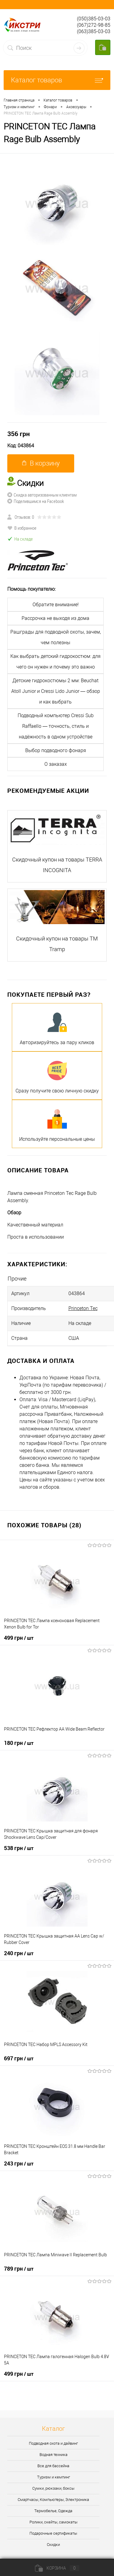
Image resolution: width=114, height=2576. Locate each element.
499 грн (18, 1637)
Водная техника (53, 2454)
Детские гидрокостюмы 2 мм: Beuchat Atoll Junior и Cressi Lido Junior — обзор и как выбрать (55, 691)
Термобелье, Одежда (53, 2511)
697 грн (18, 2058)
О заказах (55, 764)
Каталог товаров (57, 80)
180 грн (18, 1742)
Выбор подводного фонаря (55, 750)
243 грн (18, 2163)
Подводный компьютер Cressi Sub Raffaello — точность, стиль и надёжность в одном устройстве (56, 726)
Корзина (57, 2568)
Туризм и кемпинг (53, 2477)
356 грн (18, 433)
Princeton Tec (83, 1308)
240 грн (18, 1953)
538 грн (18, 1848)
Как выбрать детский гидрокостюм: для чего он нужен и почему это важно (55, 661)
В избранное (21, 528)
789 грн (18, 2268)
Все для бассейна (53, 2466)
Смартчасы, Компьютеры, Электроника (53, 2499)
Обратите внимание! (56, 604)
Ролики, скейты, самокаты (53, 2522)
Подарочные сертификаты (53, 2533)
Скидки (53, 2544)
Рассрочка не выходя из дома (55, 618)
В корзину (41, 463)
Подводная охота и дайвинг (53, 2443)
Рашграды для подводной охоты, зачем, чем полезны (55, 637)
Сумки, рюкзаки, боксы (53, 2488)
